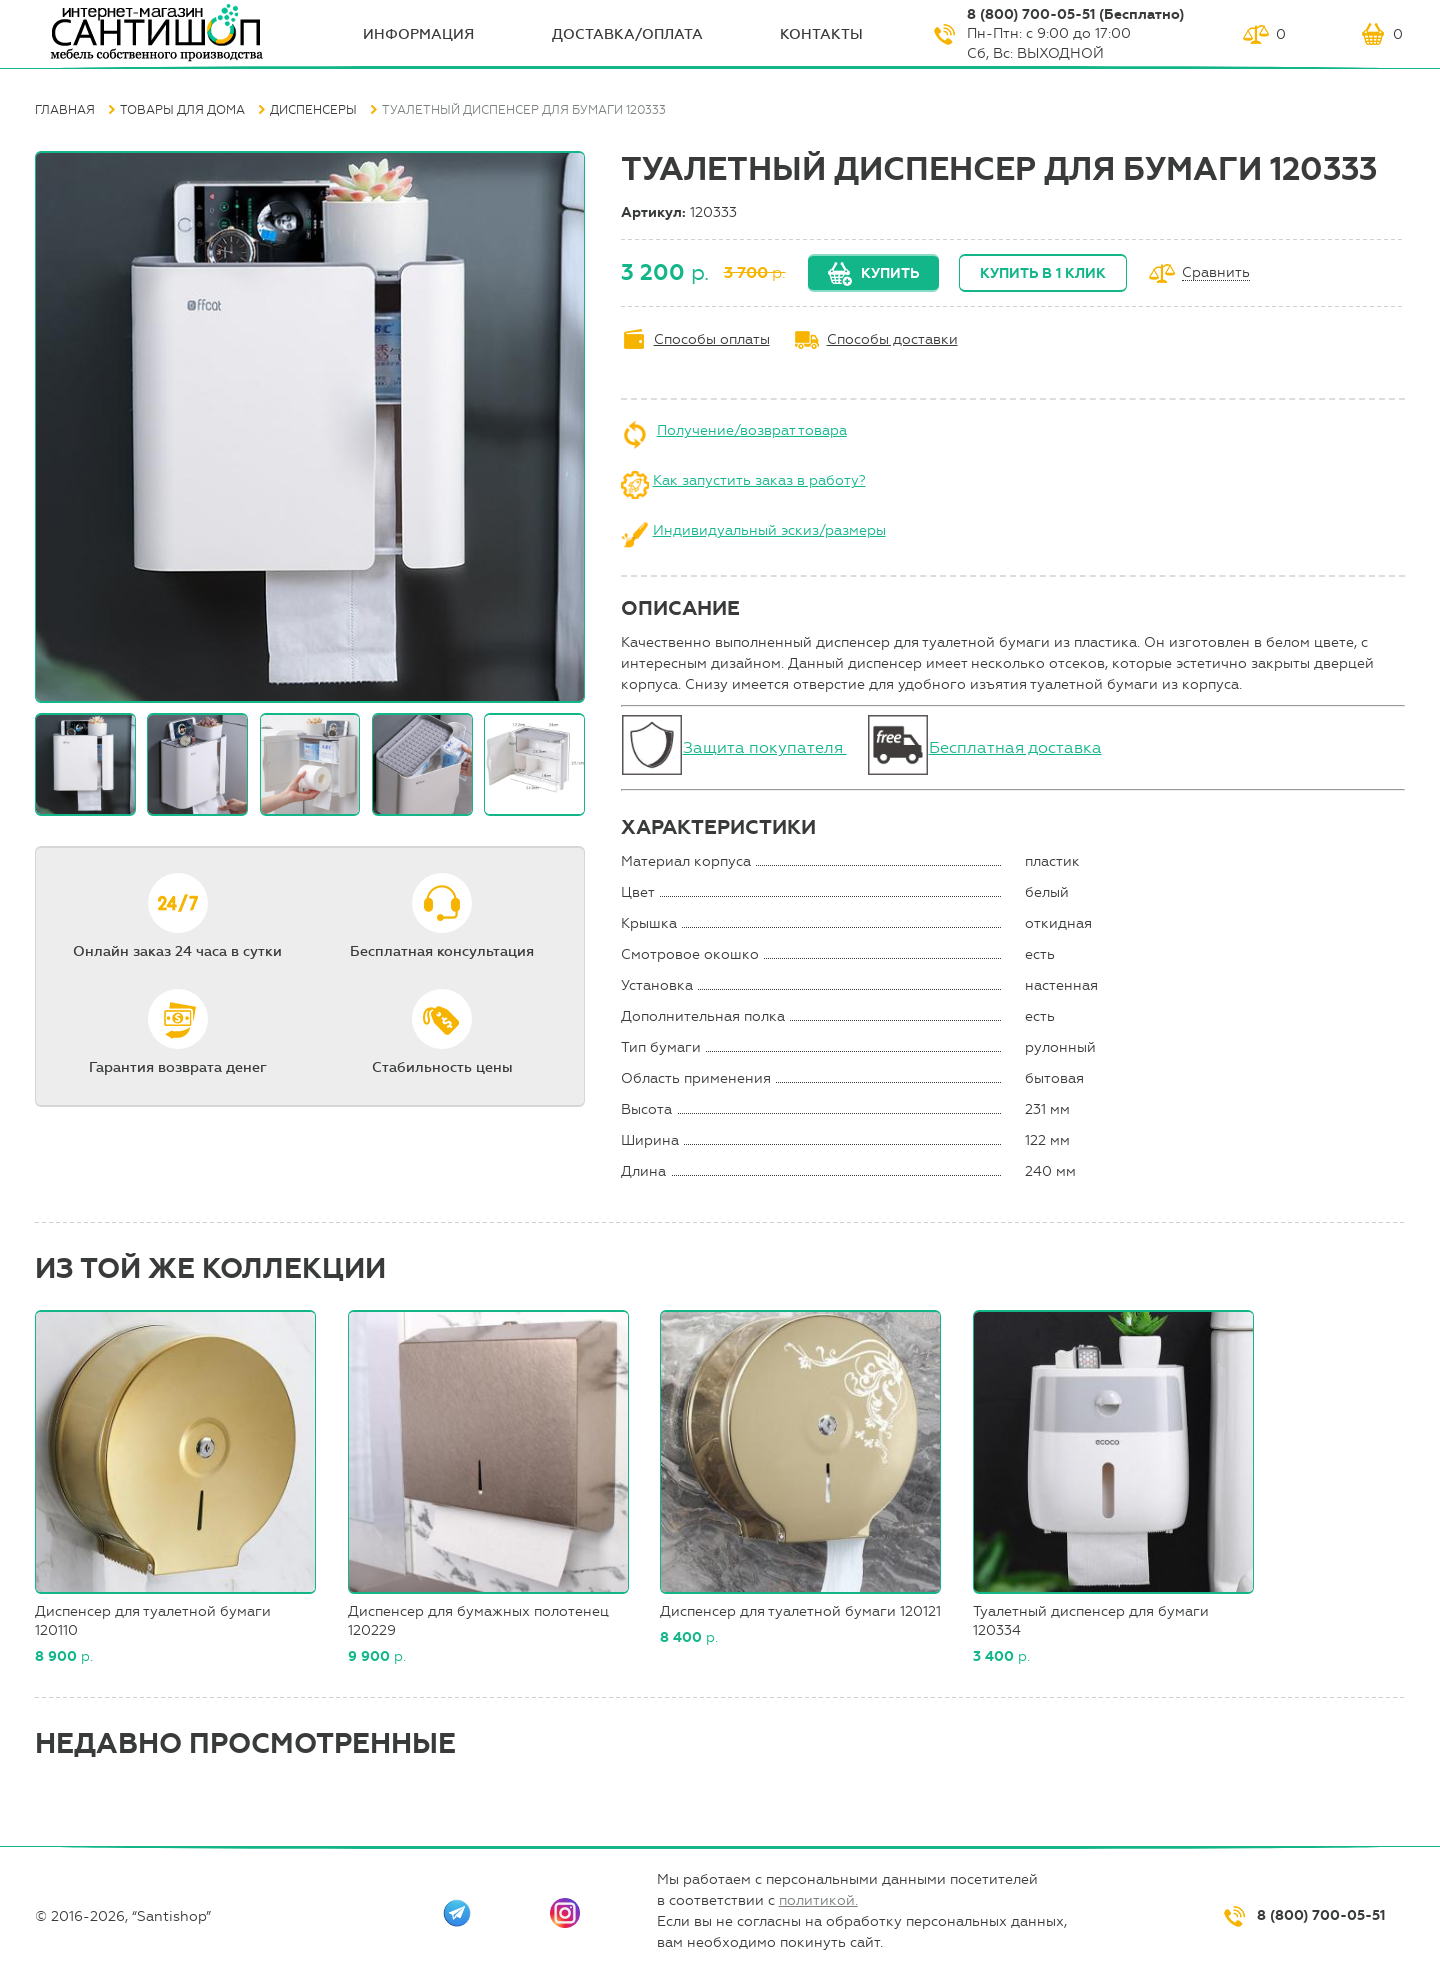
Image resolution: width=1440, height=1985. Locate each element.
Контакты (821, 34)
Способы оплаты (712, 339)
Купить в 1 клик (1043, 273)
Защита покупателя (765, 747)
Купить (890, 273)
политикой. (818, 1900)
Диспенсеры (313, 110)
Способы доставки (892, 339)
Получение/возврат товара (752, 430)
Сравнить (1216, 273)
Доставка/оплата (627, 34)
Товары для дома (182, 110)
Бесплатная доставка (1015, 747)
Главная (65, 110)
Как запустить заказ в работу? (759, 480)
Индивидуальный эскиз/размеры (769, 530)
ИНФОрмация (418, 34)
